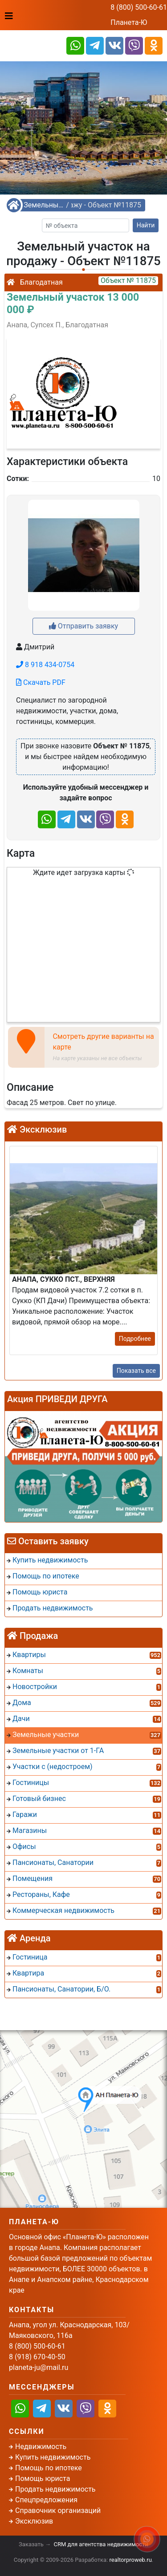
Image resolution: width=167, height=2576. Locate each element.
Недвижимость (40, 2446)
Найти (146, 225)
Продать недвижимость (55, 2489)
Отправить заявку (83, 626)
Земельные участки (44, 205)
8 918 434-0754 (45, 664)
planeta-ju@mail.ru (38, 2367)
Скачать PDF (40, 682)
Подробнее (135, 1338)
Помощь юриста (42, 2478)
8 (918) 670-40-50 (37, 2357)
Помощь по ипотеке (48, 2468)
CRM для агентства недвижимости (101, 2544)
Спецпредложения (46, 2500)
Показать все (136, 1370)
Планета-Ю (128, 22)
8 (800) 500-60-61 (138, 7)
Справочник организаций (58, 2510)
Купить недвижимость (52, 2457)
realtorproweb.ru (131, 2559)
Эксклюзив (34, 2521)
